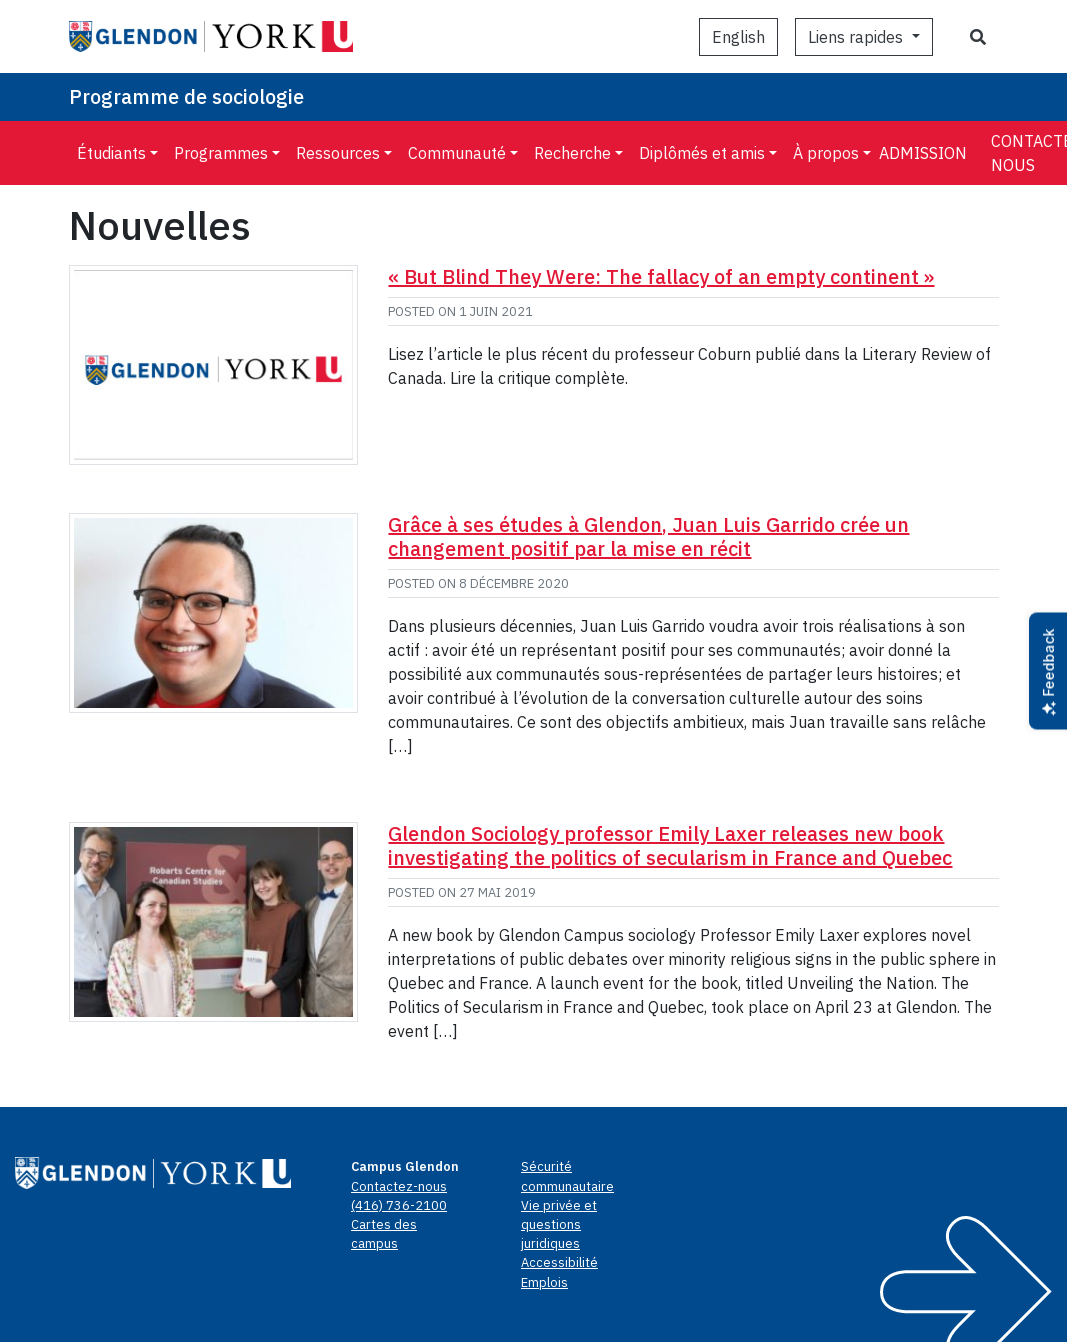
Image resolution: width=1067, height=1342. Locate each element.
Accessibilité (559, 1262)
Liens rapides (857, 37)
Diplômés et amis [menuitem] (702, 153)
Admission (923, 153)
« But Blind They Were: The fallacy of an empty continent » (661, 276)
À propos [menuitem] (826, 153)
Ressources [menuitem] (338, 153)
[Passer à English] (738, 37)
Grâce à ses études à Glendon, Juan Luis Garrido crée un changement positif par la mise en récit (648, 536)
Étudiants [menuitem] (111, 153)
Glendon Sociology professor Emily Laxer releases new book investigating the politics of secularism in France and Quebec (670, 845)
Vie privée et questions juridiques (559, 1224)
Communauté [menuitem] (457, 153)
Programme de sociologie (186, 96)
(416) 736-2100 (399, 1205)
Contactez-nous (399, 1186)
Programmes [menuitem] (221, 153)
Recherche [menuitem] (572, 153)
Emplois (544, 1282)
